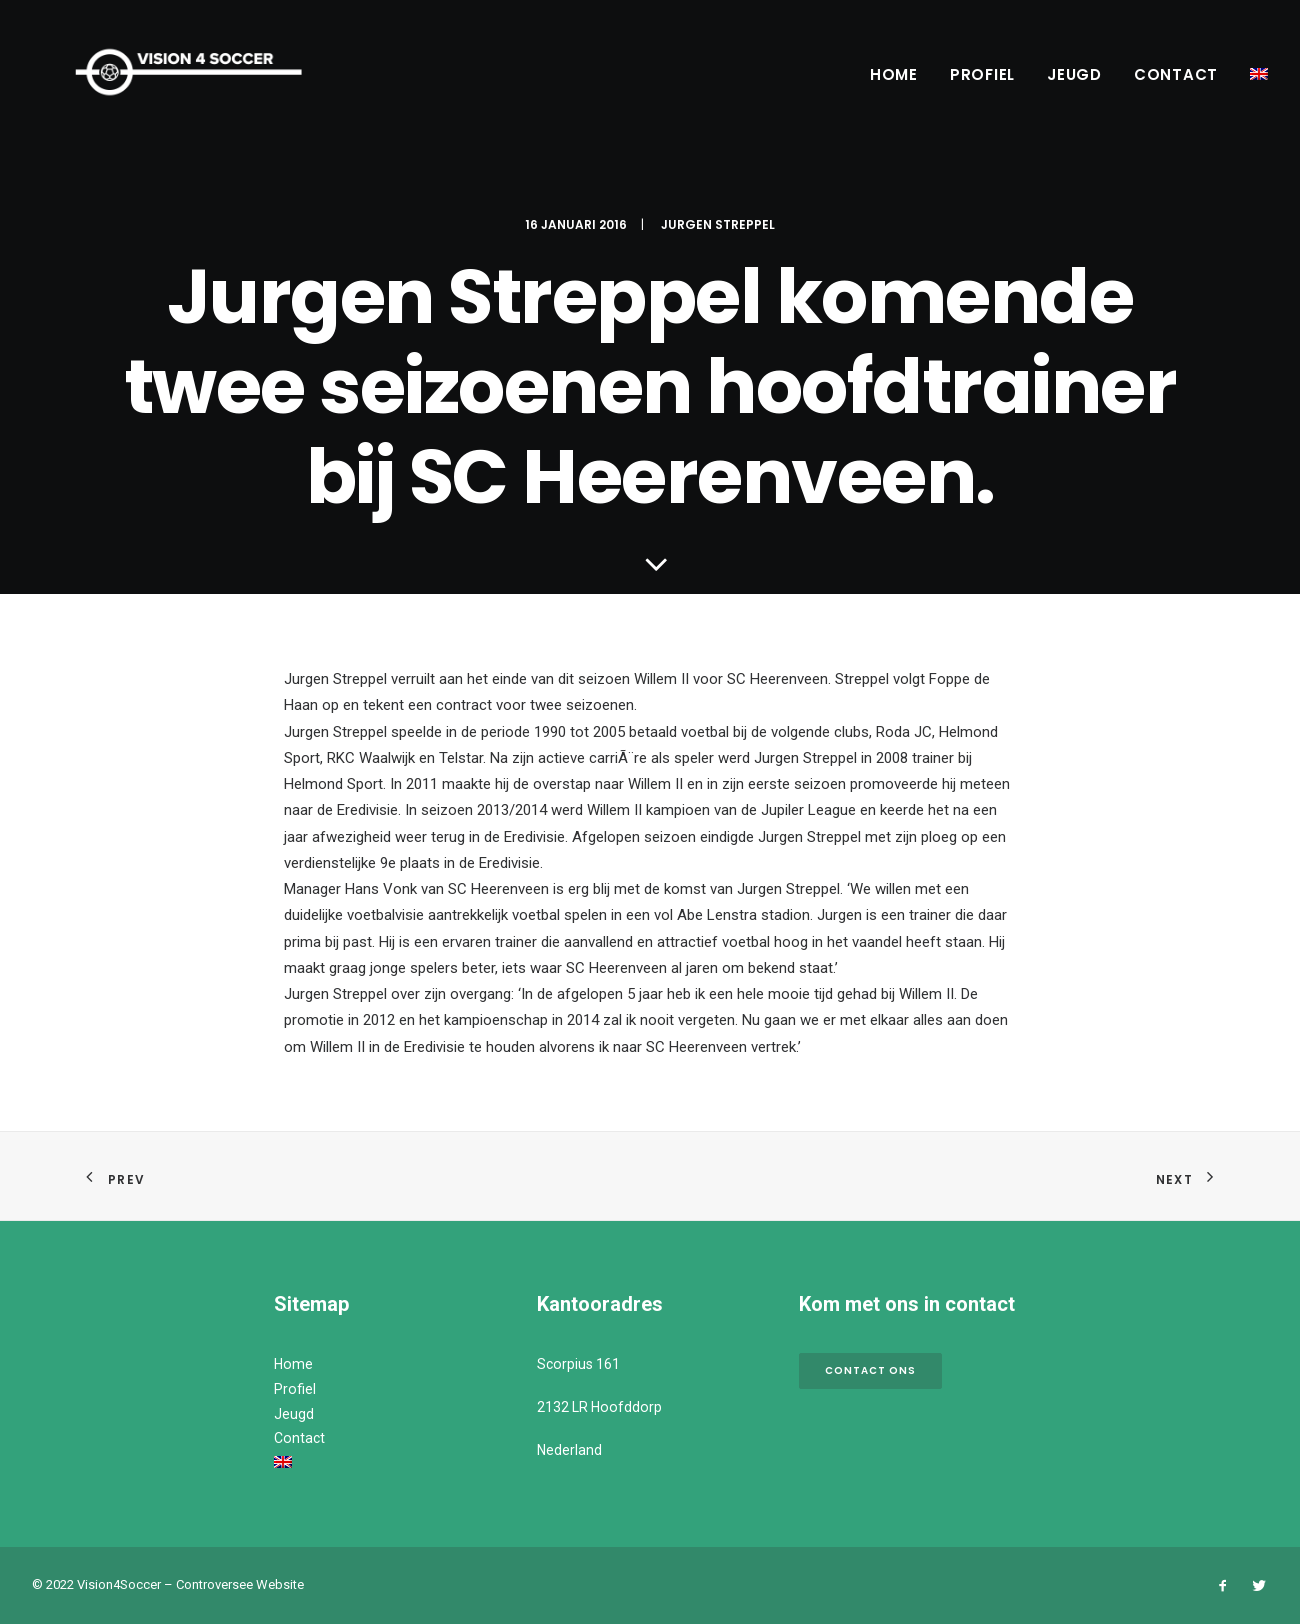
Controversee (214, 1584)
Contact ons (870, 1370)
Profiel (982, 74)
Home (894, 74)
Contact (1176, 74)
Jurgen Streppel (718, 224)
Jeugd (1074, 74)
